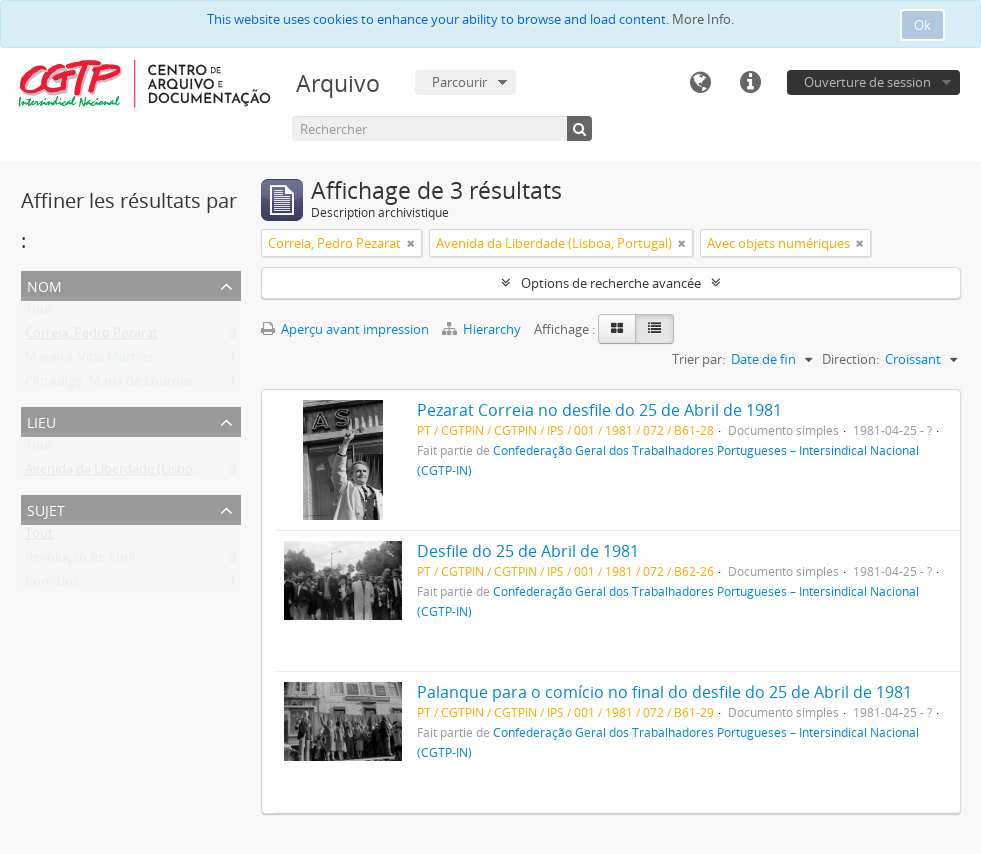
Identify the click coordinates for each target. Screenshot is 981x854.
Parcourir (459, 82)
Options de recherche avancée (611, 283)
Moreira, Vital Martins (89, 361)
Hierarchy (483, 329)
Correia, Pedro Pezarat (91, 337)
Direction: (850, 359)
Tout (39, 313)
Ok (922, 25)
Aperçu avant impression (345, 329)
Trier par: (698, 359)
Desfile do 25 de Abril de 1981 (528, 551)
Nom (44, 284)
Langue (700, 83)
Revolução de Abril (80, 561)
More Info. (703, 19)
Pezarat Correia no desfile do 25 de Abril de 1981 (599, 410)
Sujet (46, 508)
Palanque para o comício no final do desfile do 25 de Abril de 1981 (664, 692)
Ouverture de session (867, 82)
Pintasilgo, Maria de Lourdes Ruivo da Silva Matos (172, 385)
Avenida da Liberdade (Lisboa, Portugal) (143, 473)
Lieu (41, 420)
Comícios (52, 585)
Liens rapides (750, 83)
